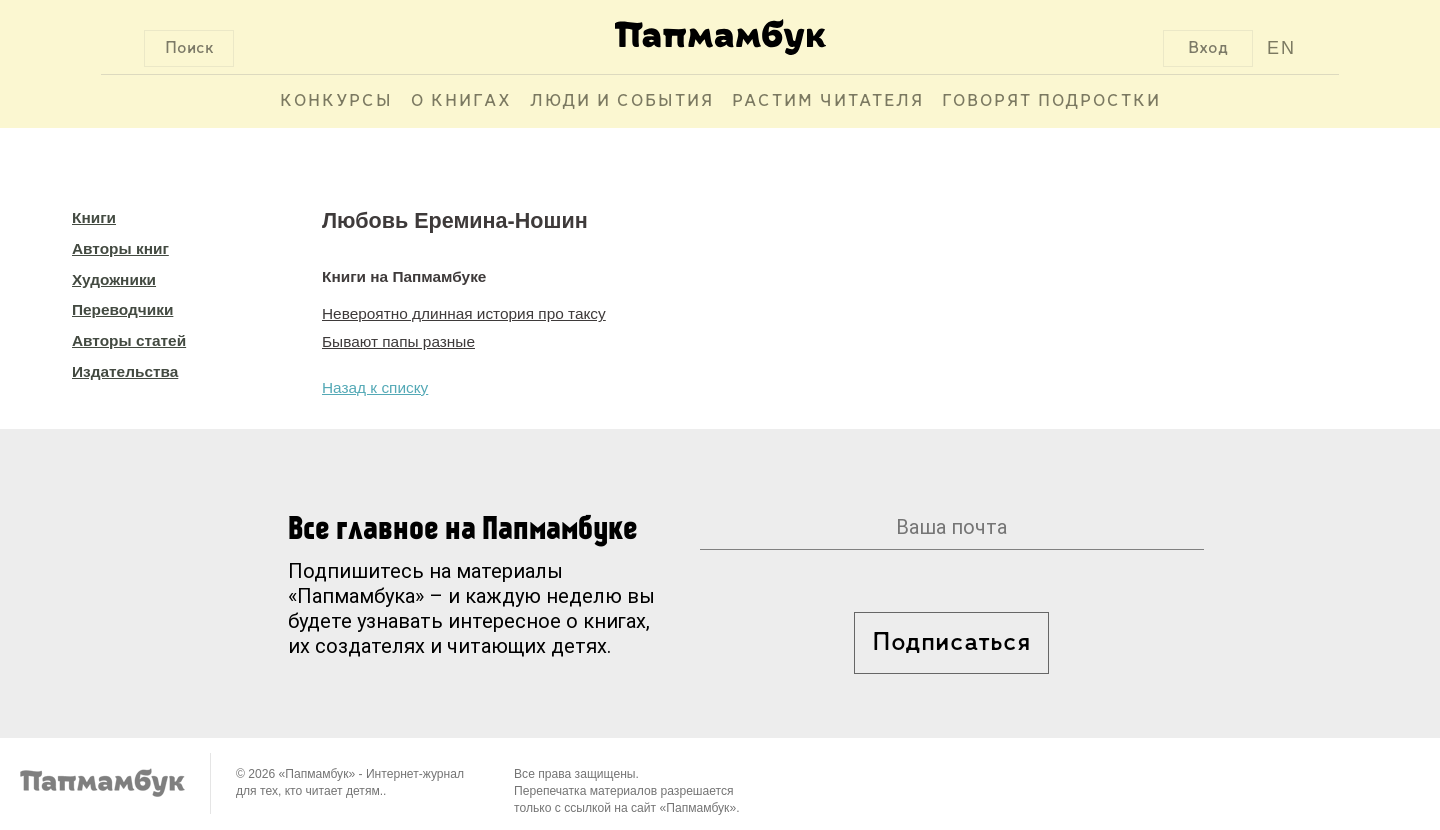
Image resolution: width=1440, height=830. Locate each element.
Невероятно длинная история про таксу (464, 313)
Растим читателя (828, 101)
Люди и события (622, 101)
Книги (94, 217)
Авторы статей (129, 340)
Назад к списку (375, 387)
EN (1281, 48)
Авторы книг (120, 248)
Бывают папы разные (398, 341)
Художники (114, 279)
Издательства (125, 371)
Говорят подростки (1051, 101)
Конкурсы (336, 101)
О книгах (461, 101)
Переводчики (122, 309)
